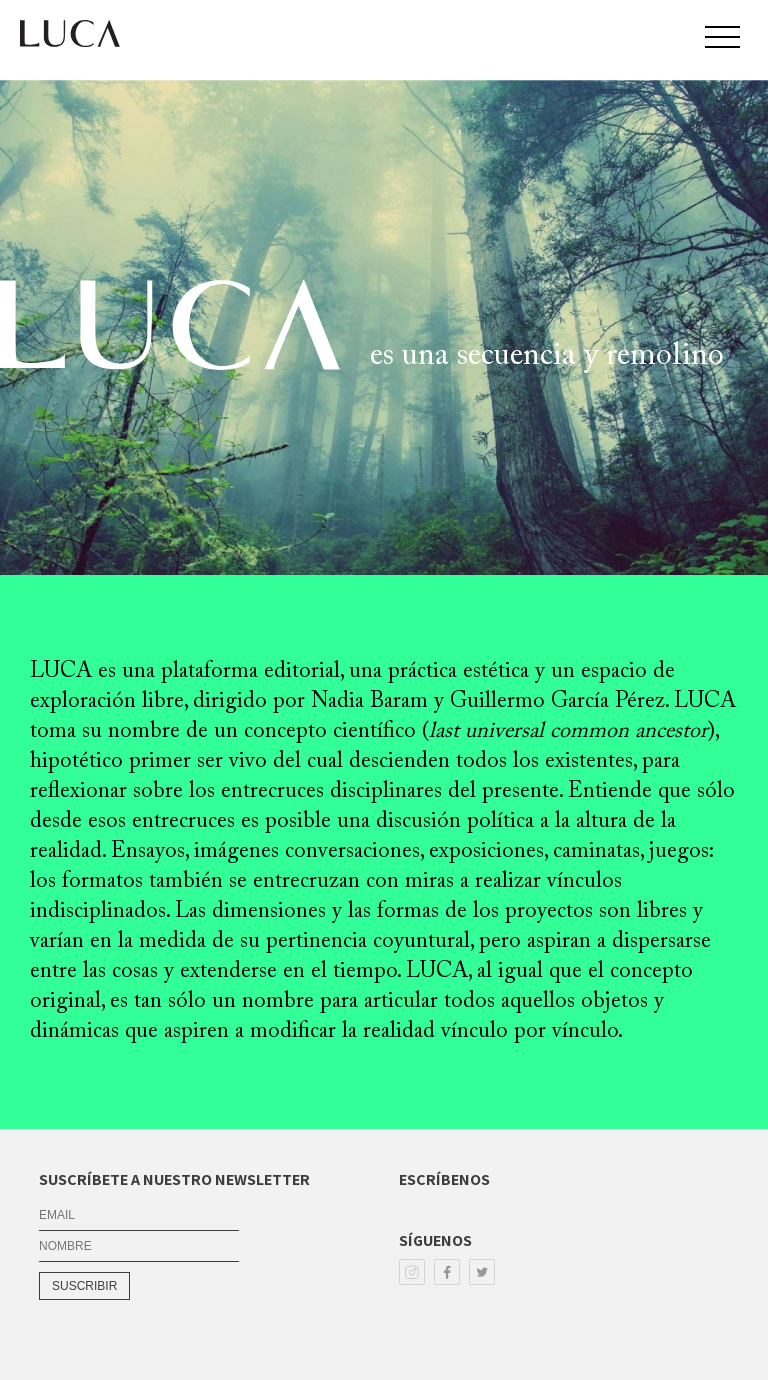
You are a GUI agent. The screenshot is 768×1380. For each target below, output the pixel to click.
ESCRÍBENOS (444, 1179)
